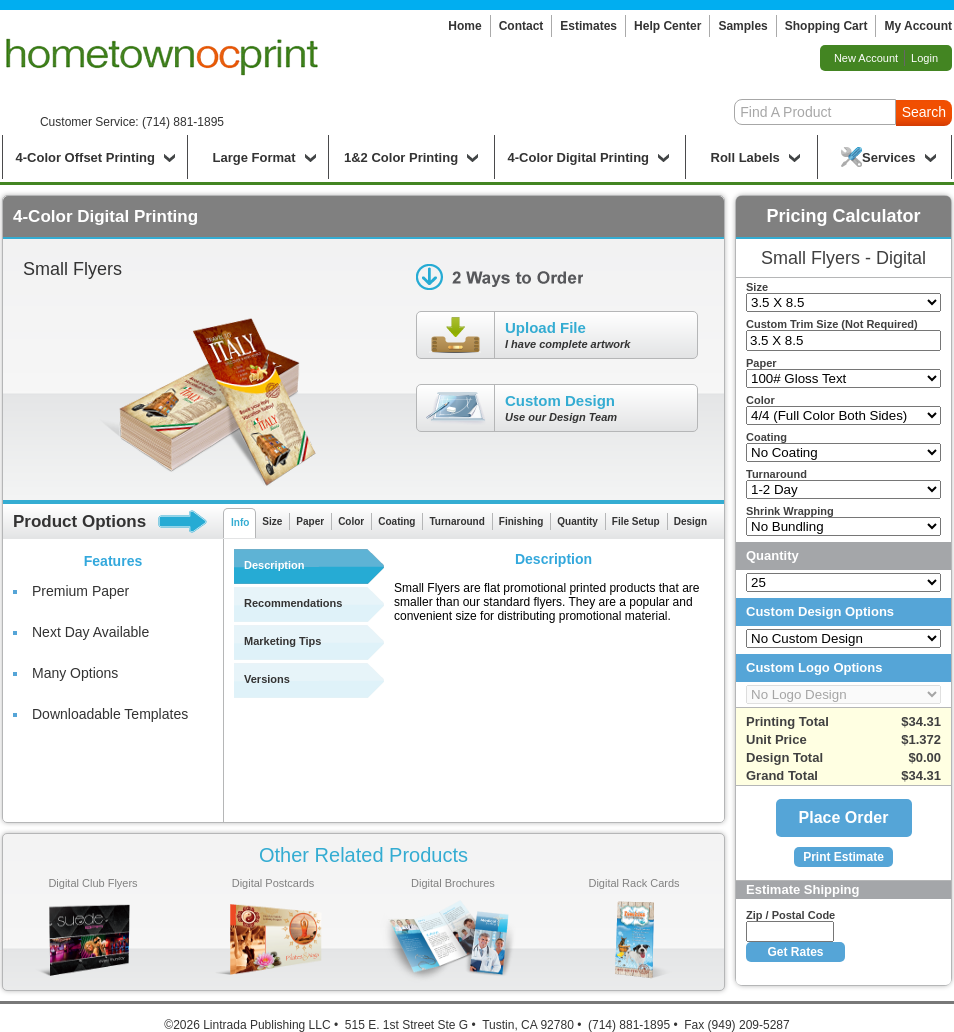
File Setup (636, 521)
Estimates (588, 26)
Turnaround (456, 521)
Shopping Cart (826, 26)
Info (240, 522)
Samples (742, 26)
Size (272, 521)
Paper (310, 521)
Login (924, 58)
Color (351, 521)
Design (690, 521)
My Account (918, 26)
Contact (521, 26)
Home (464, 26)
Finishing (521, 521)
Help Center (667, 26)
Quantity (577, 521)
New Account (866, 58)
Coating (396, 521)
